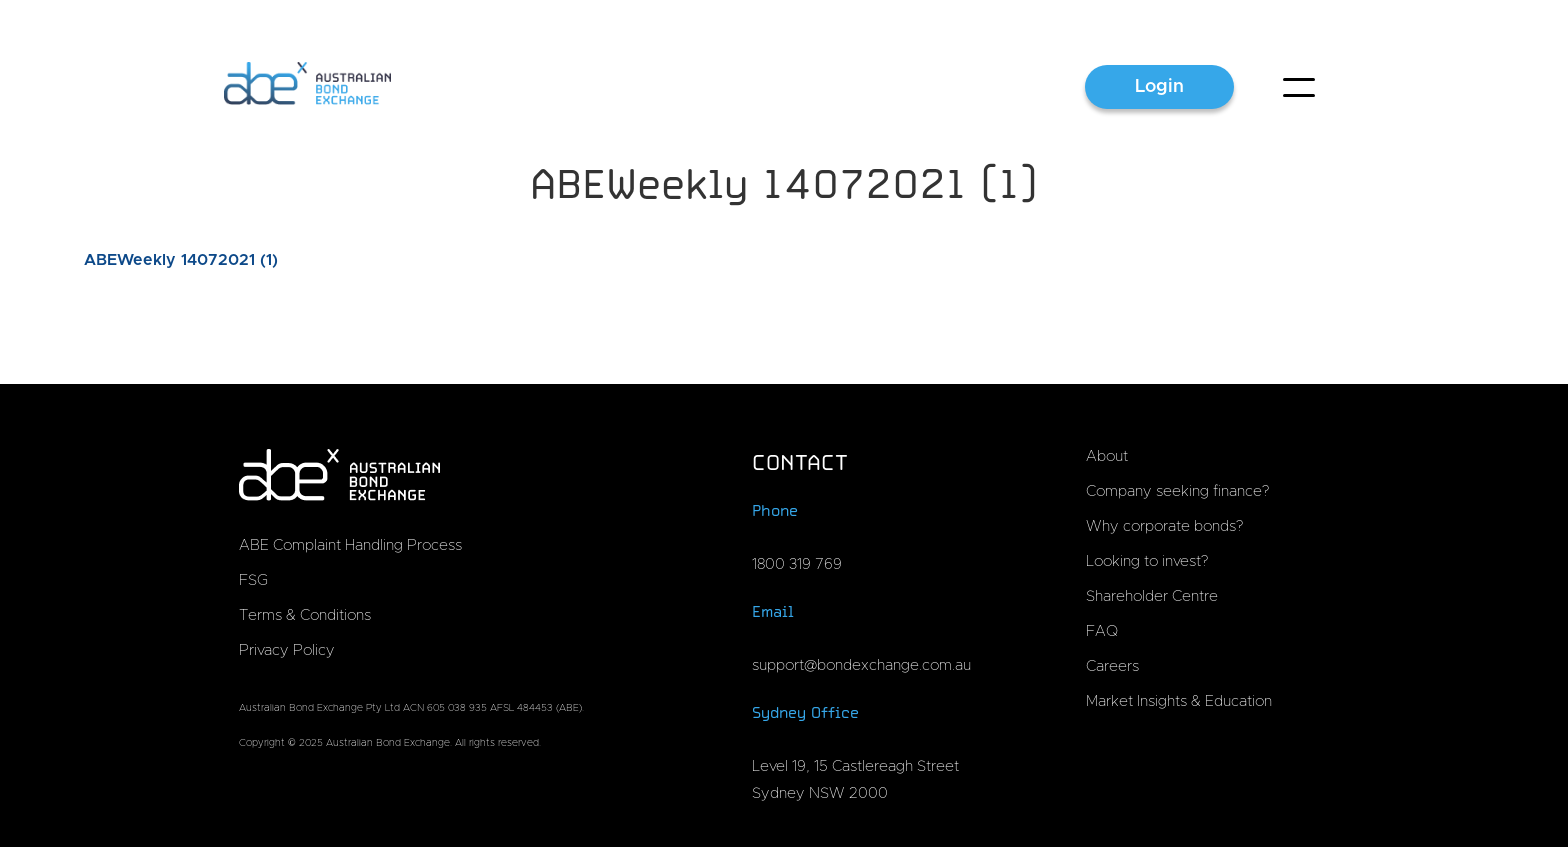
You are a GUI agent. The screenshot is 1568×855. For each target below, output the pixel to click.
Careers (1112, 666)
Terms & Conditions (305, 615)
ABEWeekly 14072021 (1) (181, 260)
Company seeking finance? (1177, 491)
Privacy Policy (287, 650)
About (1107, 456)
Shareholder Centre (1152, 596)
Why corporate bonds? (1164, 526)
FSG (253, 580)
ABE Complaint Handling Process (350, 545)
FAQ (1102, 631)
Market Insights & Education (1179, 701)
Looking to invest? (1147, 561)
